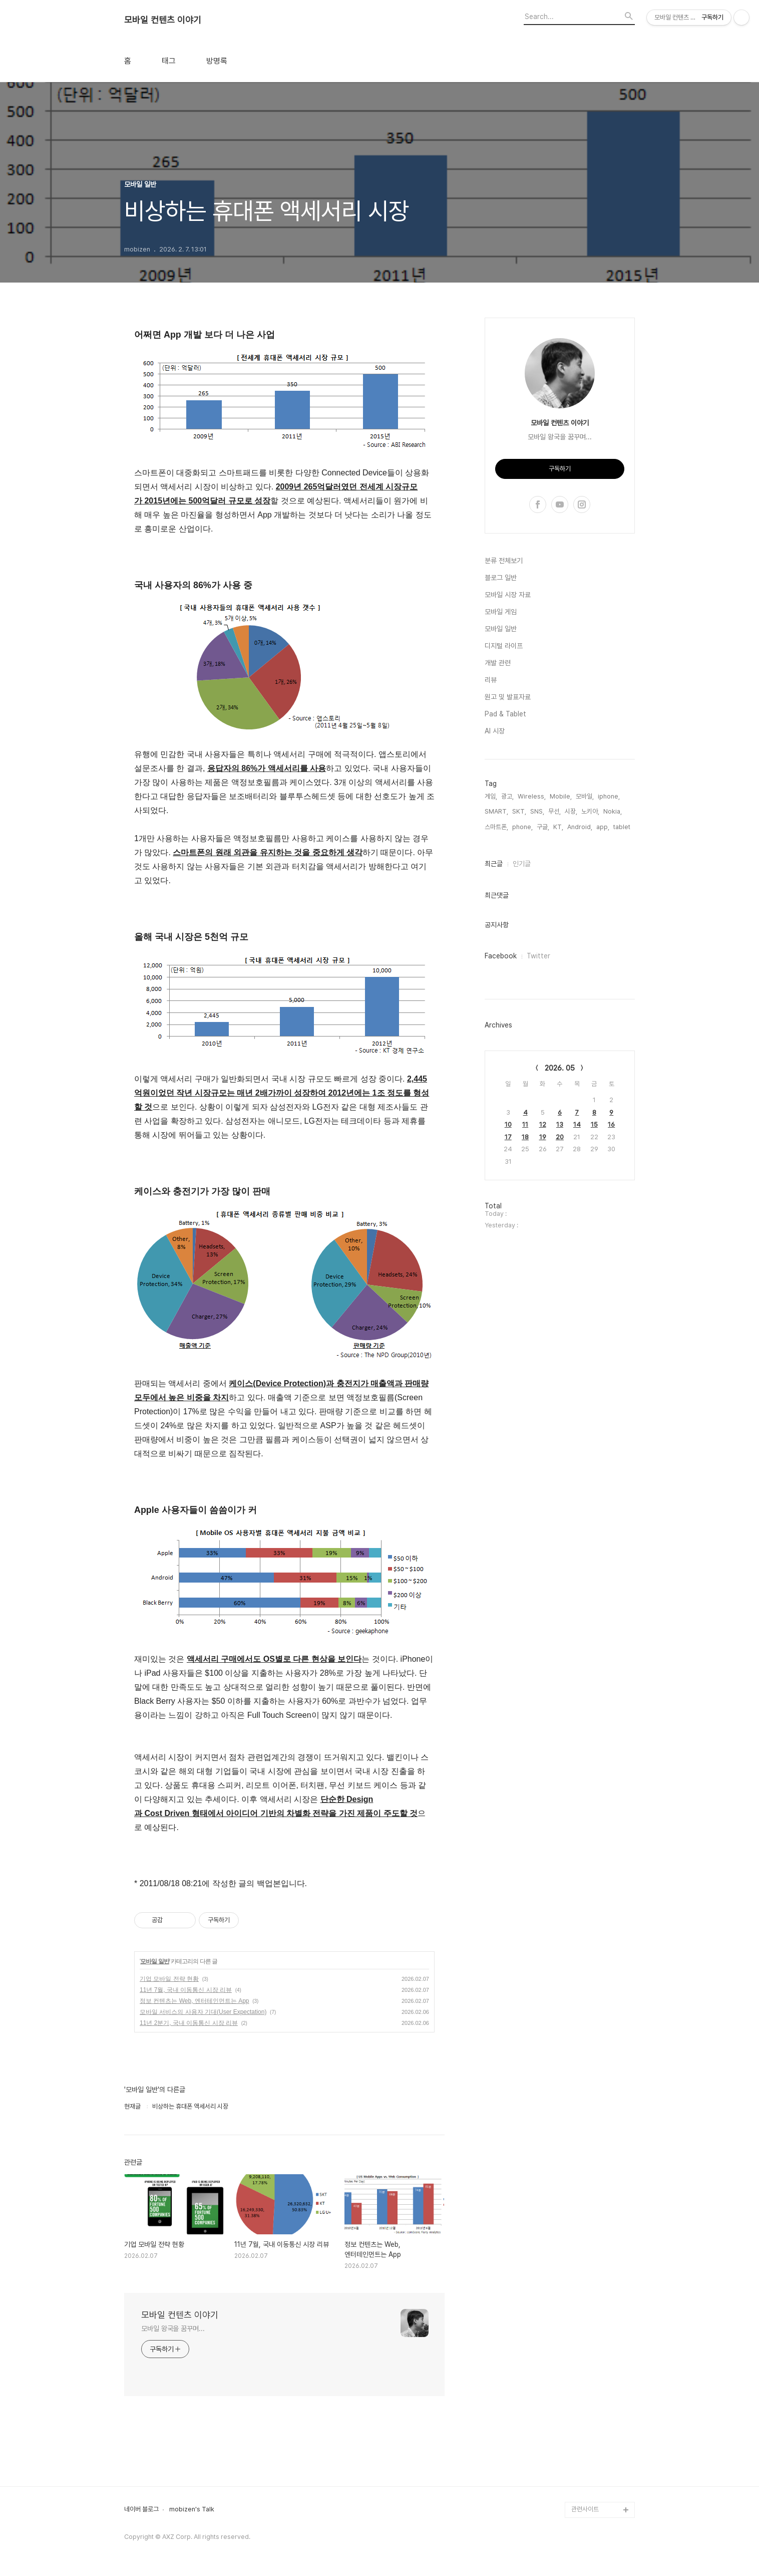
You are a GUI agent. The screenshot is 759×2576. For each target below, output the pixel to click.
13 (559, 1124)
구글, (543, 827)
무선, (554, 811)
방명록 (216, 61)
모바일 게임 (501, 612)
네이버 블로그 (141, 2509)
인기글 (522, 864)
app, (602, 827)
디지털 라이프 (504, 646)
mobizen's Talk (191, 2509)
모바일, (585, 796)
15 (594, 1124)
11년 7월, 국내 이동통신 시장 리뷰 (186, 1989)
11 (525, 1124)
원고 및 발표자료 (508, 697)
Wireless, (532, 796)
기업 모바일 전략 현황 (169, 1978)
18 (525, 1137)
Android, (579, 827)
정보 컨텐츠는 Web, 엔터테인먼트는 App (194, 2000)
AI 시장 (495, 731)
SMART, (496, 811)
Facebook (501, 956)
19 (542, 1137)
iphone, (609, 796)
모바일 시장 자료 (508, 595)
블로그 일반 (501, 578)
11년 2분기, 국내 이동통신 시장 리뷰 (189, 2022)
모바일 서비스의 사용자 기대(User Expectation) (203, 2011)
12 (542, 1124)
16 (611, 1124)
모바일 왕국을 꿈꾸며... (173, 2329)
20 (560, 1137)
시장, (571, 811)
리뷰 (491, 680)
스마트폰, (496, 827)
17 (508, 1137)
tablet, (622, 827)
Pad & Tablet (505, 714)
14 (577, 1124)
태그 (169, 61)
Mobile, (561, 796)
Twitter (538, 956)
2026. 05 (560, 1068)
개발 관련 (498, 663)
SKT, (519, 811)
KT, (558, 827)
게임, (491, 796)
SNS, (537, 811)
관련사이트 (585, 2509)
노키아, (590, 811)
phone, (522, 827)
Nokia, (612, 811)
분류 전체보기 (504, 561)
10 (508, 1124)
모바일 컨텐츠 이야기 (162, 20)
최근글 (494, 864)
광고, (507, 796)
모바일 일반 (154, 1961)
